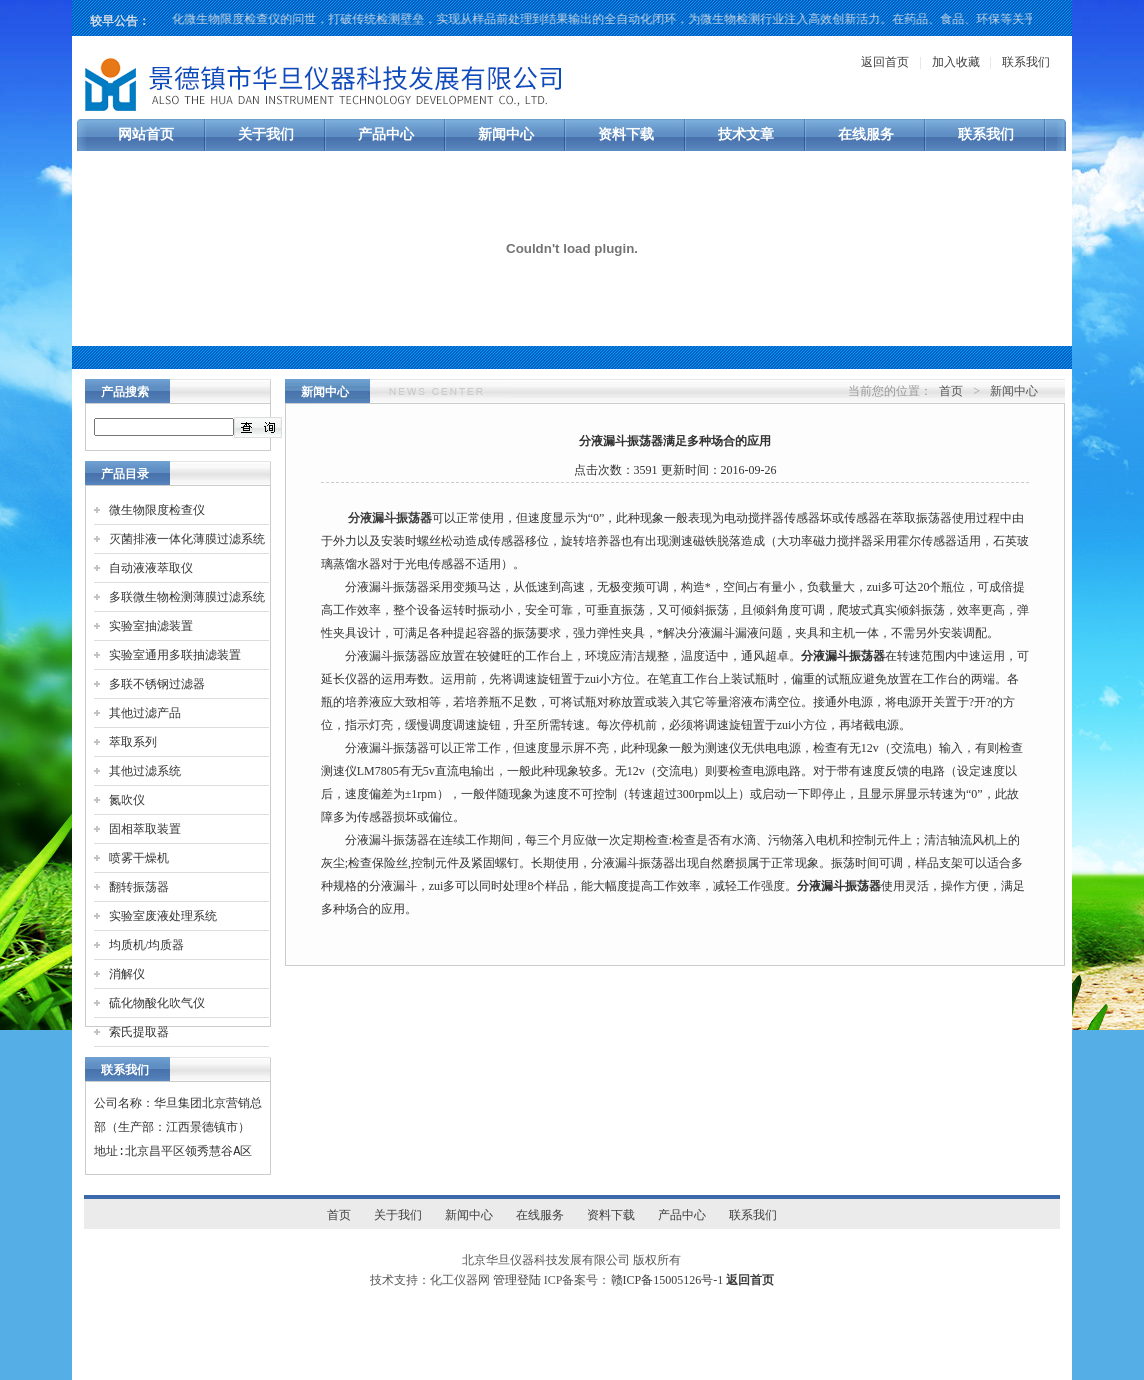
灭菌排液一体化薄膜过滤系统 (187, 539)
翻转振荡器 (139, 887)
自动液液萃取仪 (151, 568)
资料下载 (626, 134)
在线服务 (866, 134)
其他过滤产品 (145, 713)
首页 (951, 391)
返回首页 (885, 62)
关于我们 (266, 134)
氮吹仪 (127, 800)
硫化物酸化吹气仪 (157, 1003)
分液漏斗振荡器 (390, 518)
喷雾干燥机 (139, 858)
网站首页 (146, 134)
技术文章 (746, 134)
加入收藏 (956, 62)
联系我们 (1026, 62)
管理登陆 (517, 1280)
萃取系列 (133, 742)
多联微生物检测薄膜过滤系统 (187, 597)
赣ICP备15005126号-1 (667, 1280)
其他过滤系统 (145, 771)
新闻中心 (506, 134)
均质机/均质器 (146, 945)
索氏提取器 (139, 1032)
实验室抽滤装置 (151, 626)
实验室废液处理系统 (163, 916)
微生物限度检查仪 (157, 510)
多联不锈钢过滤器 (157, 684)
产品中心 (386, 134)
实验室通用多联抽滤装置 (175, 655)
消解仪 (127, 974)
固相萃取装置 (145, 829)
